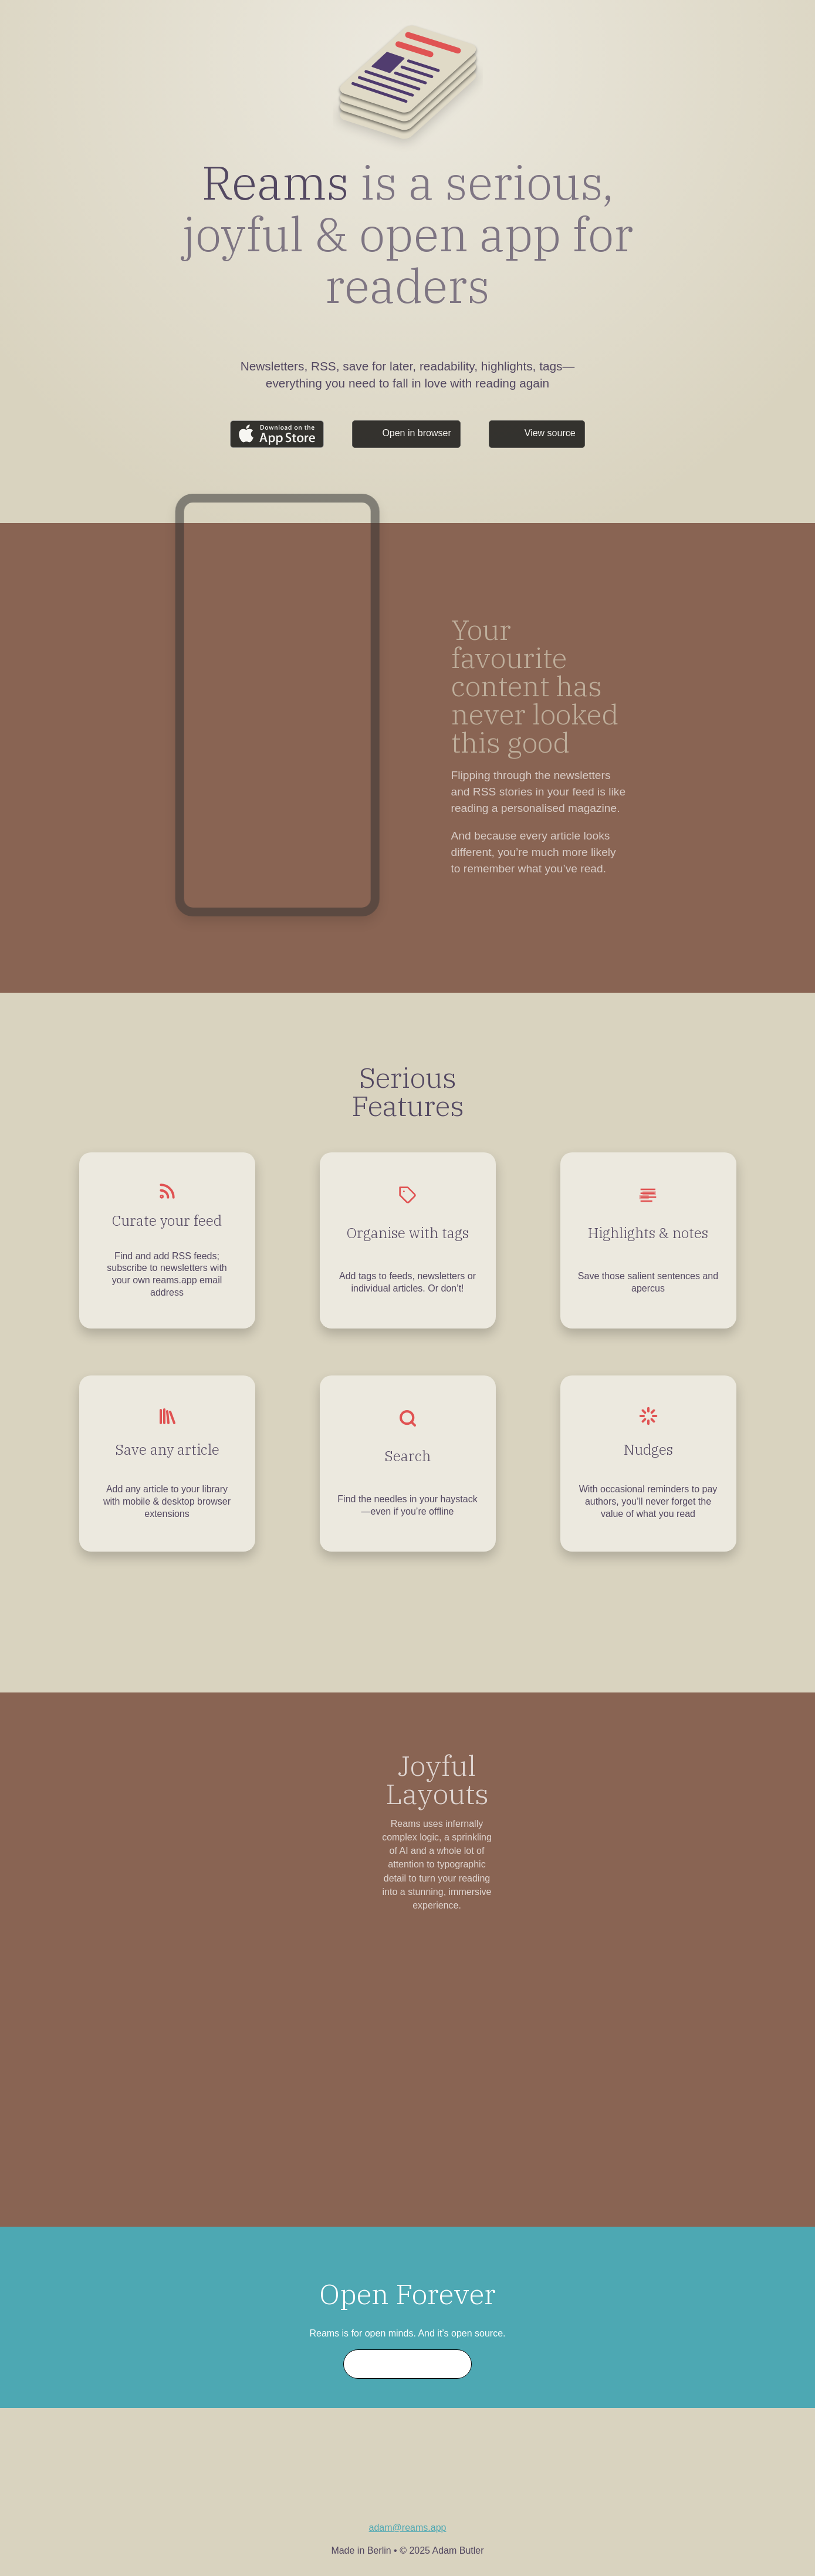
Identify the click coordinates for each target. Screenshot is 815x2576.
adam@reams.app (408, 2528)
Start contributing (407, 2364)
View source (550, 433)
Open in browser (416, 433)
